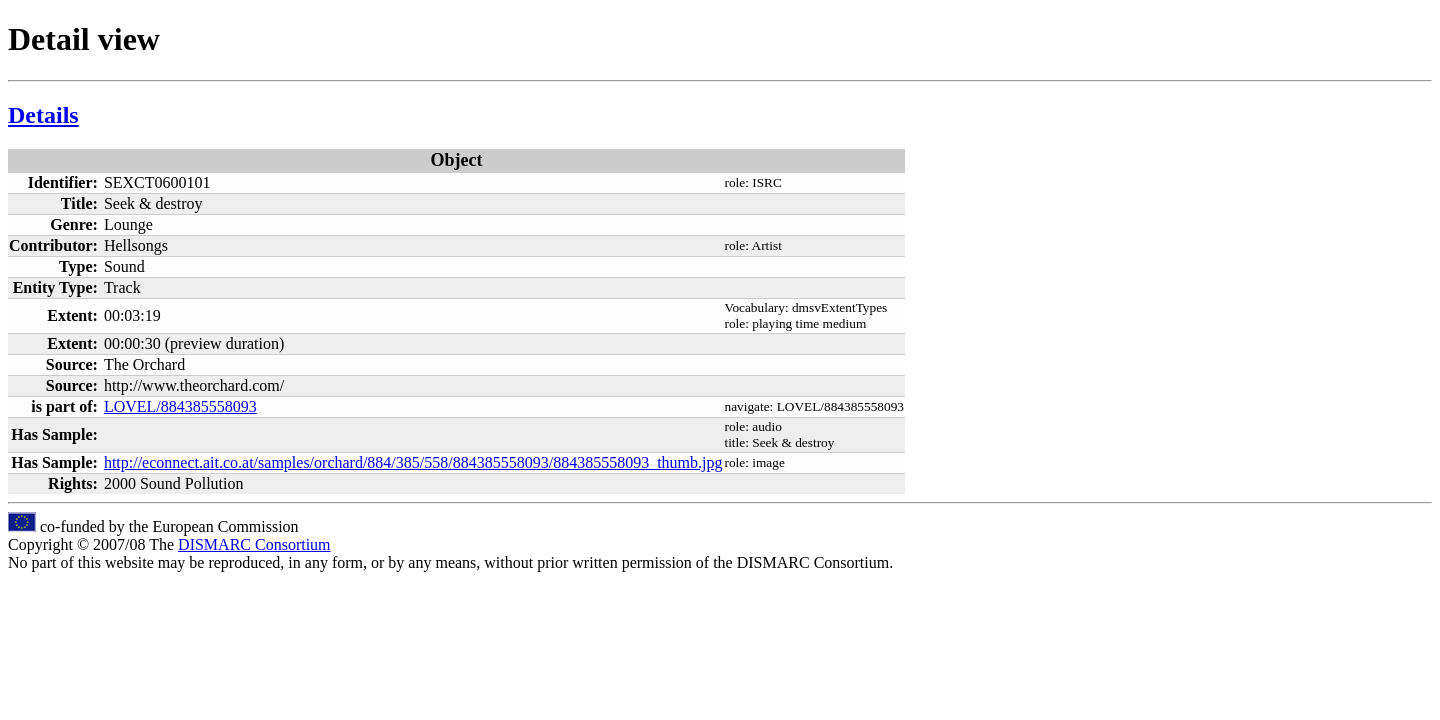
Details (43, 115)
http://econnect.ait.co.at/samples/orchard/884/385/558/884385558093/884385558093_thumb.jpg (413, 462)
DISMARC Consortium (254, 544)
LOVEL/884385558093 (180, 406)
